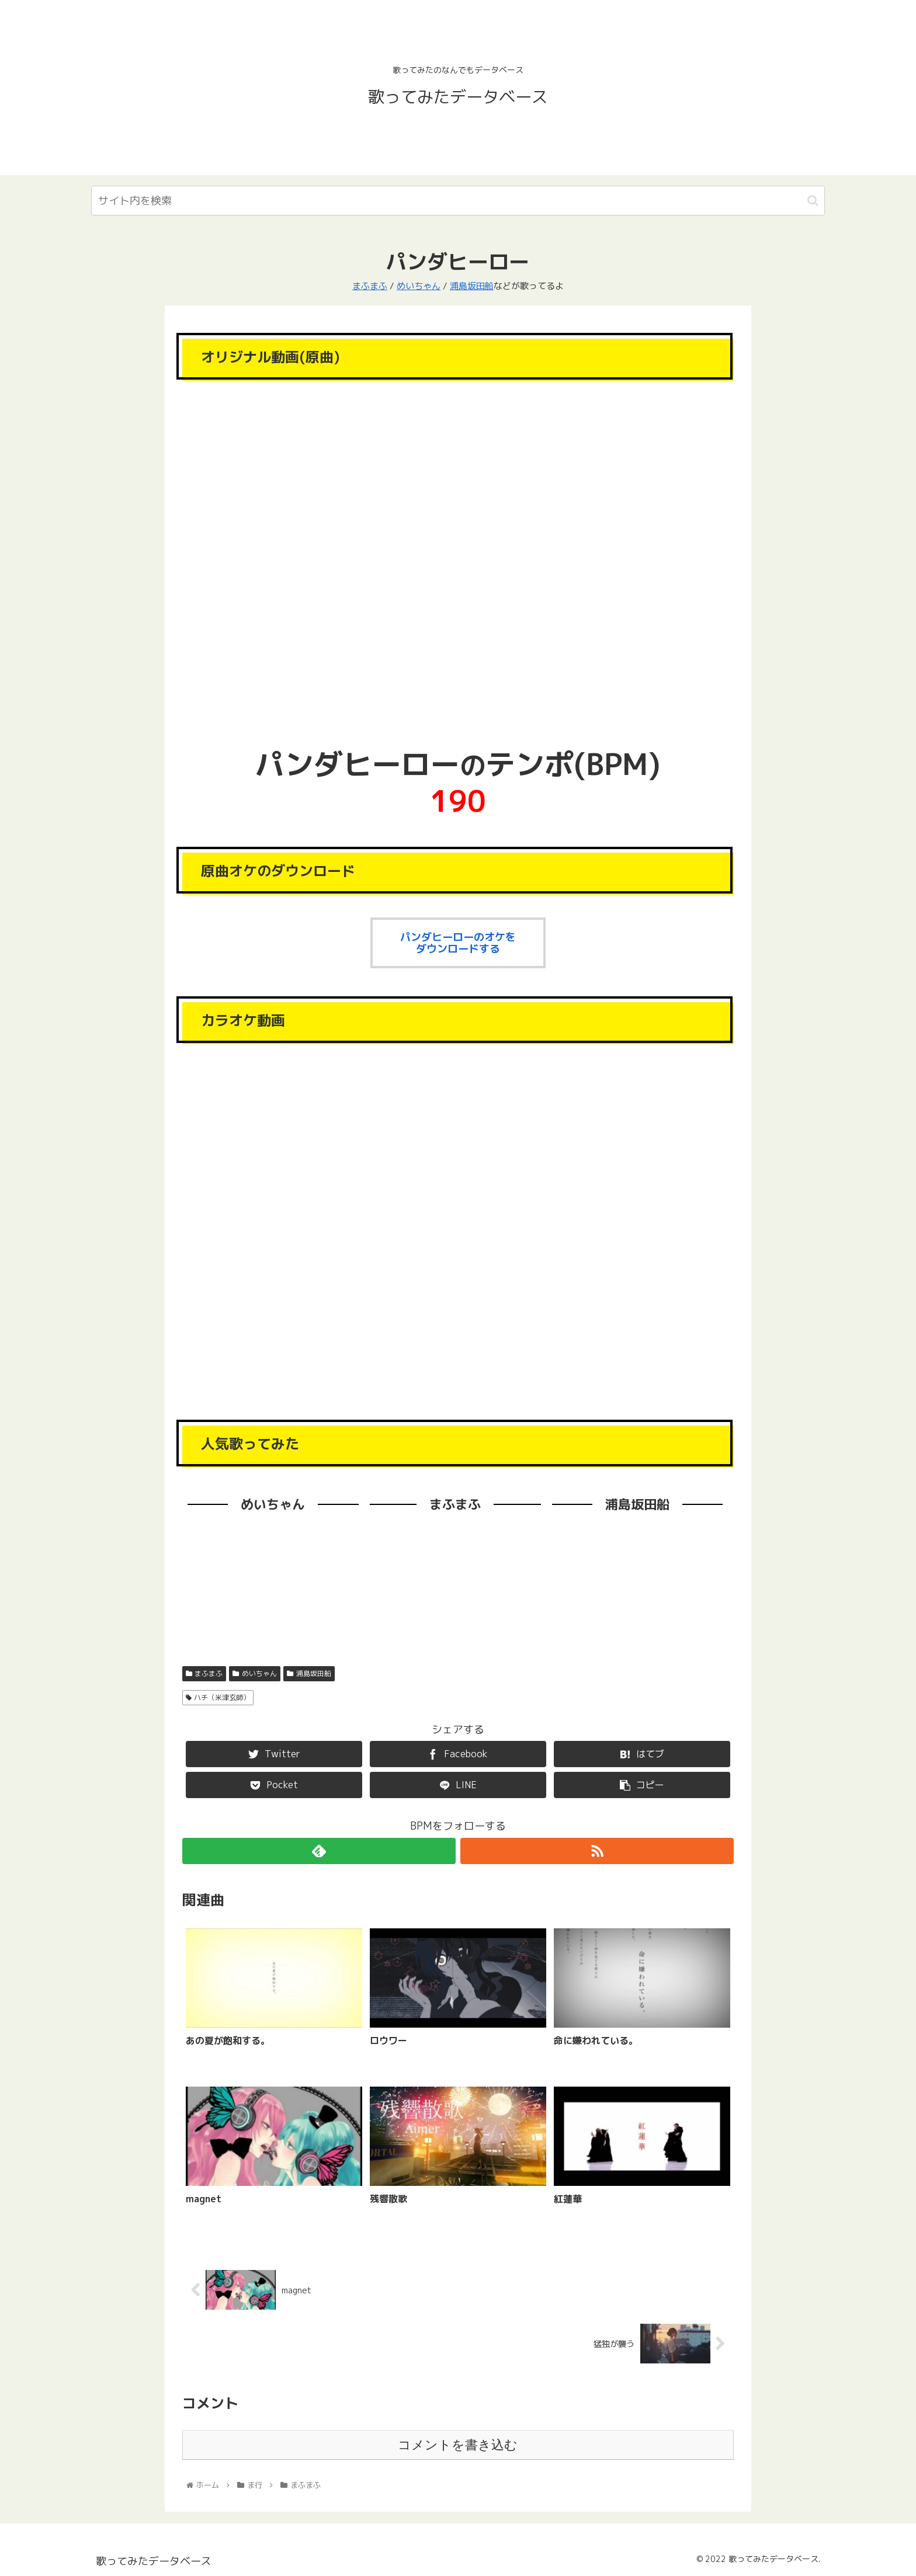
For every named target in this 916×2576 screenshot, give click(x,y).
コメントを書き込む (458, 2445)
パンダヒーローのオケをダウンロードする (458, 943)
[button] (813, 200)
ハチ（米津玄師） (218, 1697)
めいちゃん (418, 286)
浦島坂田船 (472, 286)
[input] (458, 200)
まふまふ (369, 286)
